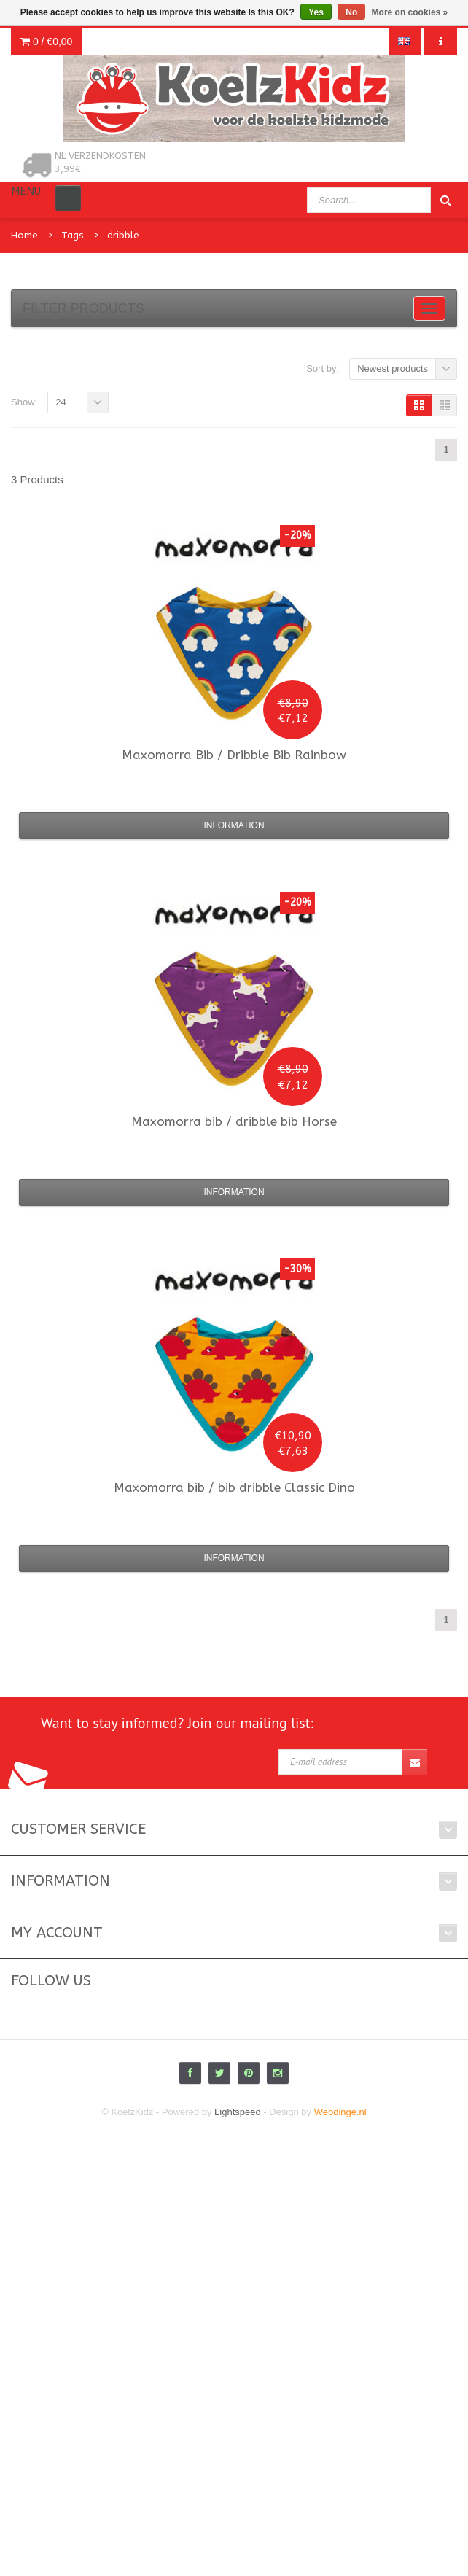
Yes (316, 12)
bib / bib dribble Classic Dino (234, 1487)
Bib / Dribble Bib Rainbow (234, 754)
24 (60, 402)
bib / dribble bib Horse (234, 1121)
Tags (72, 235)
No (351, 12)
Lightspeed (237, 2111)
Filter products (83, 308)
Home (24, 235)
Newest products (392, 368)
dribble (123, 235)
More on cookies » (410, 12)
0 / (46, 41)
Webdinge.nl (340, 2111)
